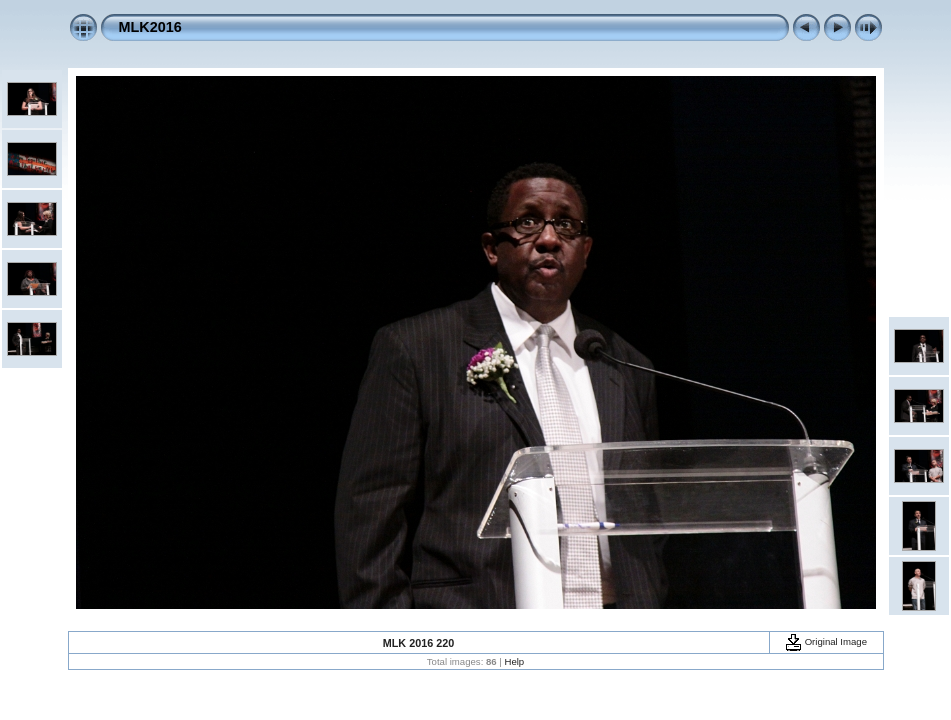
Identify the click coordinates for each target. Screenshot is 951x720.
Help (514, 661)
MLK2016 (150, 27)
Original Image (826, 641)
